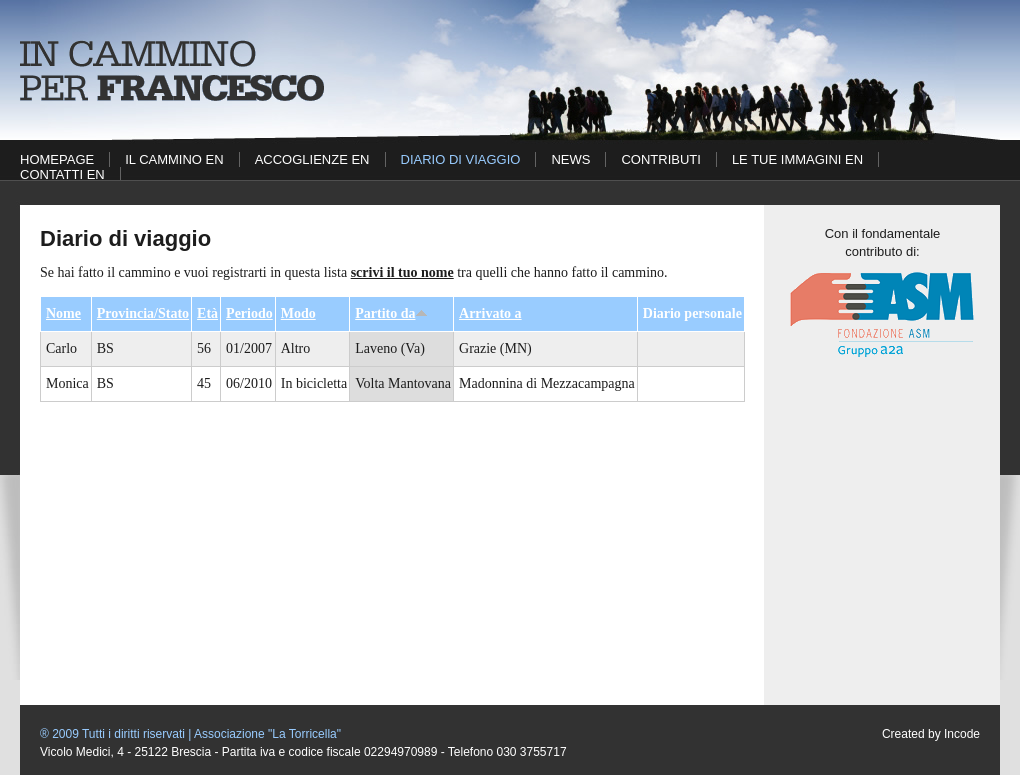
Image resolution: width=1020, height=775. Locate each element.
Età (207, 313)
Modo (298, 313)
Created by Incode (931, 734)
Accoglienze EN (312, 159)
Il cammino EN (174, 159)
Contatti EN (62, 174)
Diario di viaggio (461, 159)
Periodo (249, 313)
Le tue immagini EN (797, 159)
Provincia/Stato (143, 313)
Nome (63, 313)
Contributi (660, 159)
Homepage (57, 159)
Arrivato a (490, 313)
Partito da (391, 313)
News (570, 159)
